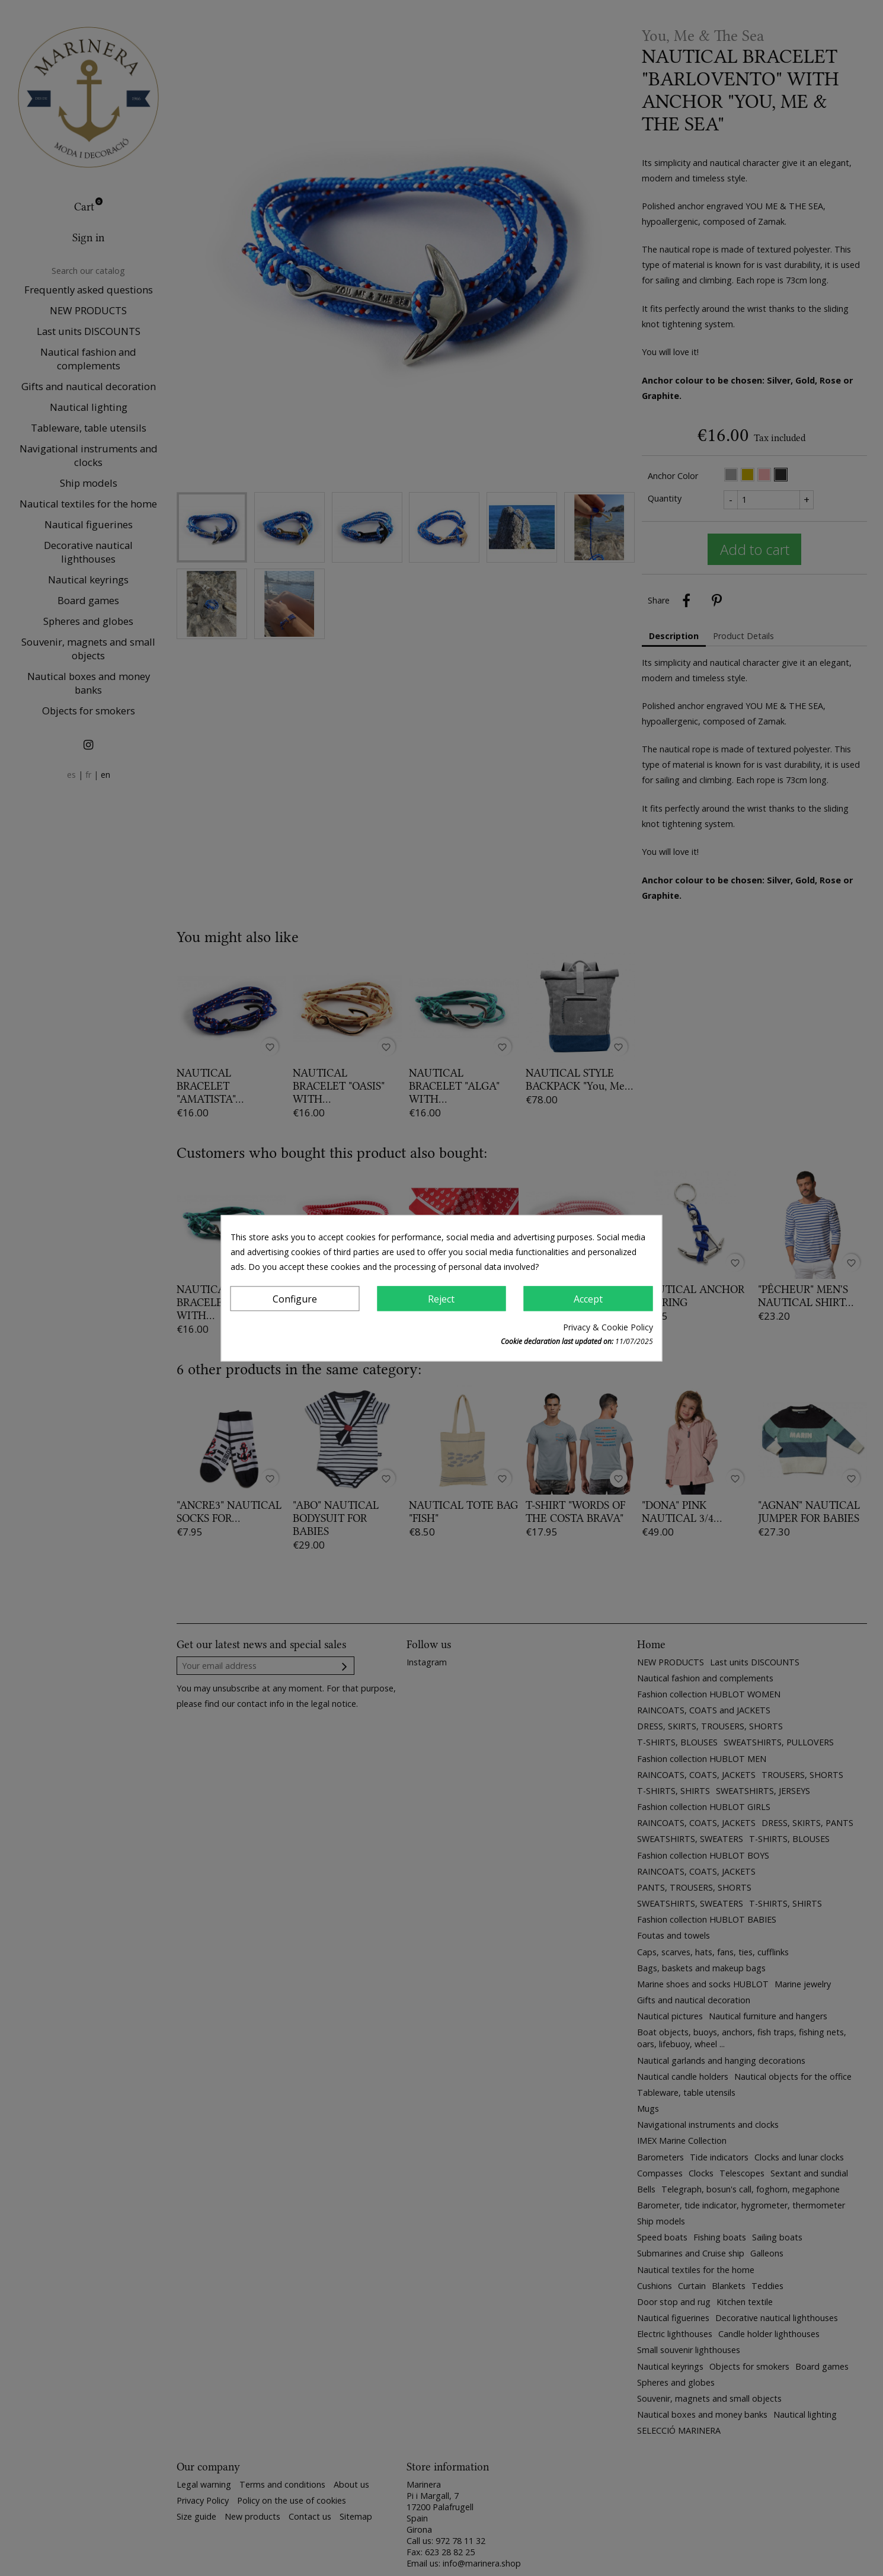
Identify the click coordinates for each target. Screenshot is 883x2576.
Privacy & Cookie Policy (608, 1327)
